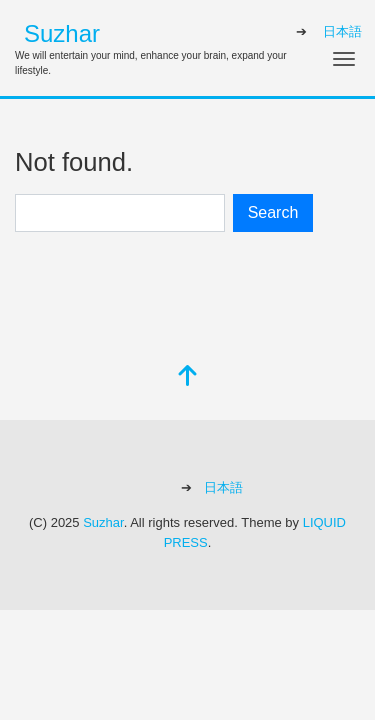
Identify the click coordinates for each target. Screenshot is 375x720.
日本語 (342, 31)
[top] (188, 377)
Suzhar (62, 33)
